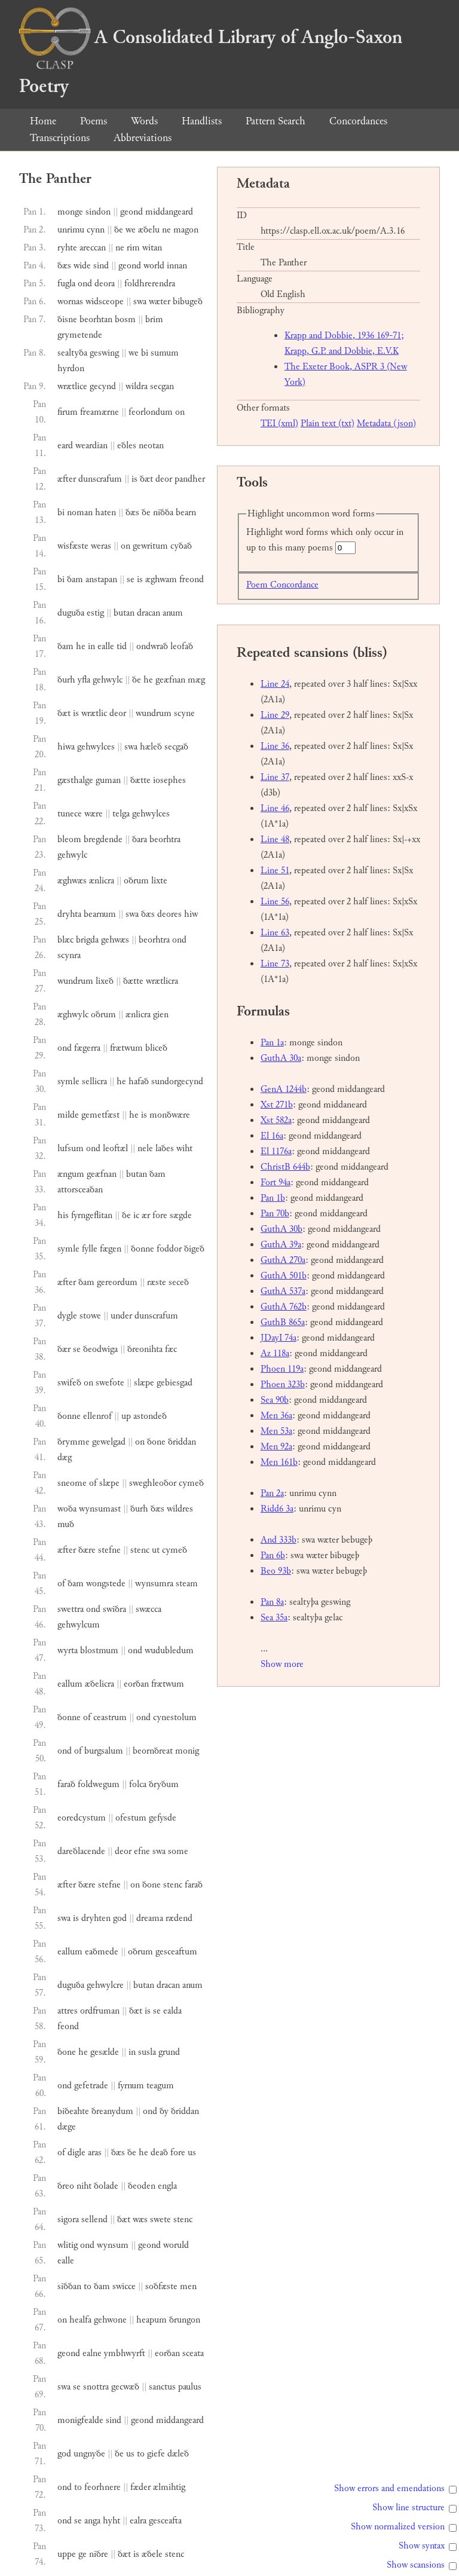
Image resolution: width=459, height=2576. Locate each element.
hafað (138, 1081)
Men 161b (279, 1462)
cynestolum (175, 1717)
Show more (282, 1664)
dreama (149, 1918)
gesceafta (165, 2521)
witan (152, 248)
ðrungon (184, 2320)
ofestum (130, 1818)
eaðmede (101, 1952)
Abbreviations (143, 137)
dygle (67, 1316)
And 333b (278, 1540)
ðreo (65, 2186)
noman (80, 512)
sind (101, 266)
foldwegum (99, 1784)
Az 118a (275, 1353)
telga (121, 814)
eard (65, 445)
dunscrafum (100, 479)
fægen (110, 1249)
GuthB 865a (283, 1322)
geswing (104, 353)
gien (161, 1014)
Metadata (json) (386, 423)
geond (131, 212)
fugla (66, 283)
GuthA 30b (281, 1229)
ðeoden (141, 2186)
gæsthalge (75, 780)
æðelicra (99, 1684)
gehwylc (108, 680)
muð (65, 1524)
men (188, 2286)
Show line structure (408, 2507)
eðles (126, 445)
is (134, 479)
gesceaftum (176, 1952)
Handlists (202, 121)
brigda (87, 940)
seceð (179, 1282)
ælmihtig (169, 2487)
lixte (159, 881)
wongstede (106, 1583)
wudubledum (169, 1650)
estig (95, 613)
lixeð (105, 981)
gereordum (117, 1282)
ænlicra (101, 881)
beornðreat (153, 1751)
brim (154, 319)
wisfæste (72, 546)
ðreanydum (112, 2111)
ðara (139, 839)
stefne (109, 1550)
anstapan (101, 579)
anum (173, 613)
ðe (118, 230)
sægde (181, 1215)
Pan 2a (272, 1493)
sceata (193, 2353)
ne (166, 230)
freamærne (99, 412)
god (120, 1918)
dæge (66, 2127)
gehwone (110, 2320)
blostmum (99, 1650)
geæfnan (170, 680)
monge (70, 212)
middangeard (169, 212)
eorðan (136, 1684)
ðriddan (182, 1442)
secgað (176, 747)
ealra (138, 2521)
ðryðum (164, 1784)
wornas (70, 301)
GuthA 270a (283, 1260)
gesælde (104, 2052)
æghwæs (72, 881)
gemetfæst (100, 1115)
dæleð (178, 2454)
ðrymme (73, 1442)
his (63, 1215)
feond (68, 2026)
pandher (190, 479)
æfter (66, 479)
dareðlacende (81, 1851)
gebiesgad (174, 1383)
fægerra (87, 1048)
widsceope (104, 301)
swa (139, 301)
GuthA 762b (284, 1307)
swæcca (148, 1609)
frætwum (126, 1048)
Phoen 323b (283, 1384)
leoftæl (115, 1148)
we (131, 230)
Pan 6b (273, 1555)
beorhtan (95, 319)
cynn (96, 230)
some (178, 1851)
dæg (64, 1457)
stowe (90, 1316)
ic (136, 1215)
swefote (110, 1383)
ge (82, 2554)
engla (167, 2186)
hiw (191, 914)
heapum (151, 2320)
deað (159, 2152)
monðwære (169, 1115)
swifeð (69, 1383)
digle (76, 2152)
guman (108, 780)
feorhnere (102, 2487)
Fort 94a (275, 1182)
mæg (196, 680)
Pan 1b (273, 1198)
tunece (69, 814)
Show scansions (416, 2565)
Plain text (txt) (327, 423)
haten (105, 512)
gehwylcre (105, 1985)
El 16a (272, 1136)
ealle (105, 646)
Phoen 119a (282, 1369)
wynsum (112, 2245)
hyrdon (70, 368)
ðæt (146, 479)
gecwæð (125, 2387)
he (80, 646)
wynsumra (154, 1583)
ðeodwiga (100, 1349)
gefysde (162, 1818)
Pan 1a (272, 1043)
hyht (111, 2521)
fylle (89, 1249)
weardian (91, 445)
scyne (184, 713)
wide (82, 266)
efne (142, 1851)
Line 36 (275, 746)
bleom (69, 839)
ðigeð (194, 1249)
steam (187, 1583)
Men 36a (276, 1415)
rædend (179, 1918)
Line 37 (275, 777)
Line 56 (275, 901)
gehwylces (96, 747)
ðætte (140, 780)
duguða (70, 613)
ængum (70, 1174)
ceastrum (110, 1717)
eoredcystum (81, 1818)
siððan (69, 2286)
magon (185, 230)
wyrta (67, 1650)
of (93, 1483)
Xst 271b (277, 1105)
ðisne (67, 319)
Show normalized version (398, 2527)
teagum (160, 2085)
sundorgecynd (177, 1081)
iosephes (169, 780)
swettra (70, 1609)
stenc (139, 1550)
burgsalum (103, 1751)
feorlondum (150, 412)
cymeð (191, 1483)
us (192, 2152)
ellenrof (97, 1416)
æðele (152, 2554)
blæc (65, 940)
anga (92, 2521)
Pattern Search (275, 121)
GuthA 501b (284, 1276)
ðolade (106, 2186)
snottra (96, 2387)
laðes (164, 1148)
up (126, 1416)
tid (122, 646)
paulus (189, 2387)
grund (169, 2052)
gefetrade (91, 2085)
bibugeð (188, 301)
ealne (92, 2353)
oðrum (136, 881)
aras (95, 2152)
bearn (186, 512)
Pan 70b (275, 1213)
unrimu (70, 230)
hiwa (66, 747)
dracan (148, 613)
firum (67, 412)
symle (68, 1081)
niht (83, 2186)
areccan (92, 248)
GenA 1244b (284, 1089)
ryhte (67, 248)
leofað (181, 646)
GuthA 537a (283, 1291)
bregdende (103, 839)
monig (187, 1751)
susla (147, 2052)
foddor (169, 1249)
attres (67, 2011)
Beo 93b (276, 1571)
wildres (180, 1509)
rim (133, 248)
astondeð (150, 1416)
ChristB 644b (285, 1167)
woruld (176, 2245)
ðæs (64, 266)
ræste (156, 1282)
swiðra (114, 1609)
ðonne (142, 1249)
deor (163, 479)
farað (66, 1784)
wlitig (67, 2245)
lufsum (70, 1148)
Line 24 (275, 684)
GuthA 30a (281, 1058)
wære (93, 814)
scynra (69, 955)
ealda (172, 2011)
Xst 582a (276, 1120)
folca (137, 1784)
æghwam (161, 579)
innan (177, 266)
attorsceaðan (80, 1190)
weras (101, 546)
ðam (75, 579)
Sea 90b (275, 1400)
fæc (171, 1349)
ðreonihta (145, 1349)
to (87, 2286)
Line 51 (275, 870)
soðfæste (161, 2286)
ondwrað (152, 646)
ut (156, 1550)
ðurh (66, 680)
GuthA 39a (281, 1245)
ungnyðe (89, 2454)
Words (144, 121)
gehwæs (115, 940)
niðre (98, 2554)
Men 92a (276, 1447)
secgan (162, 386)
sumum (165, 353)
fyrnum (131, 2085)
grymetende (79, 335)
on (180, 412)
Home (43, 121)
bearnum (100, 914)
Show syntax (422, 2546)
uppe (66, 2554)
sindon (98, 212)
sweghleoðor (152, 1483)
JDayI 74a (278, 1338)
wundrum (154, 713)
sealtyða (72, 353)
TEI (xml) (279, 423)
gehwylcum (78, 1625)
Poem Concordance (282, 585)
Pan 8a (272, 1602)
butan (124, 613)
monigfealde (80, 2420)
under (121, 1316)
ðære (87, 1550)
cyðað (181, 546)
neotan (151, 445)
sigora (68, 2219)
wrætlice (72, 386)
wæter (159, 301)
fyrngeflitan (91, 1215)
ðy (164, 2111)
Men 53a (276, 1431)
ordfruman (100, 2011)
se (130, 579)
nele (145, 1148)
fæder (140, 2487)
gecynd (103, 386)
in (91, 646)
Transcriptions (60, 137)
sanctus (162, 2387)
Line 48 (275, 839)
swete (160, 2219)
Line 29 (275, 715)
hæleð (151, 747)
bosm (125, 319)
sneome (72, 1483)
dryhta (69, 914)
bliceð (156, 1048)
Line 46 (275, 808)
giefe (156, 2454)
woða (66, 1509)
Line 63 (275, 933)
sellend (94, 2219)
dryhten (96, 1918)
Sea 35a (274, 1617)
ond (85, 283)
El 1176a (276, 1151)
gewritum (150, 546)
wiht (184, 1148)
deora (104, 283)
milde (68, 1115)
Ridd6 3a (277, 1509)
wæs (140, 2219)
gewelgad (109, 1442)
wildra (137, 386)
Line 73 (275, 964)
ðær (64, 1349)
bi (144, 353)
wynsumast (100, 1509)
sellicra (94, 1081)
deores (169, 914)
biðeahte (73, 2111)
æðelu (149, 230)
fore (159, 1215)
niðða (163, 512)
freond (191, 579)
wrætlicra (162, 981)
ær (146, 1215)
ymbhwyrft (124, 2353)
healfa (80, 2320)
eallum (69, 1684)
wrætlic (94, 713)
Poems (93, 121)
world (153, 266)
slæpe (144, 1383)
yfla (84, 680)
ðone (156, 1442)
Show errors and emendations (389, 2488)
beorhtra (164, 839)
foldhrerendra (149, 283)
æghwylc (72, 1014)
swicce (124, 2286)
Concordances (358, 121)
